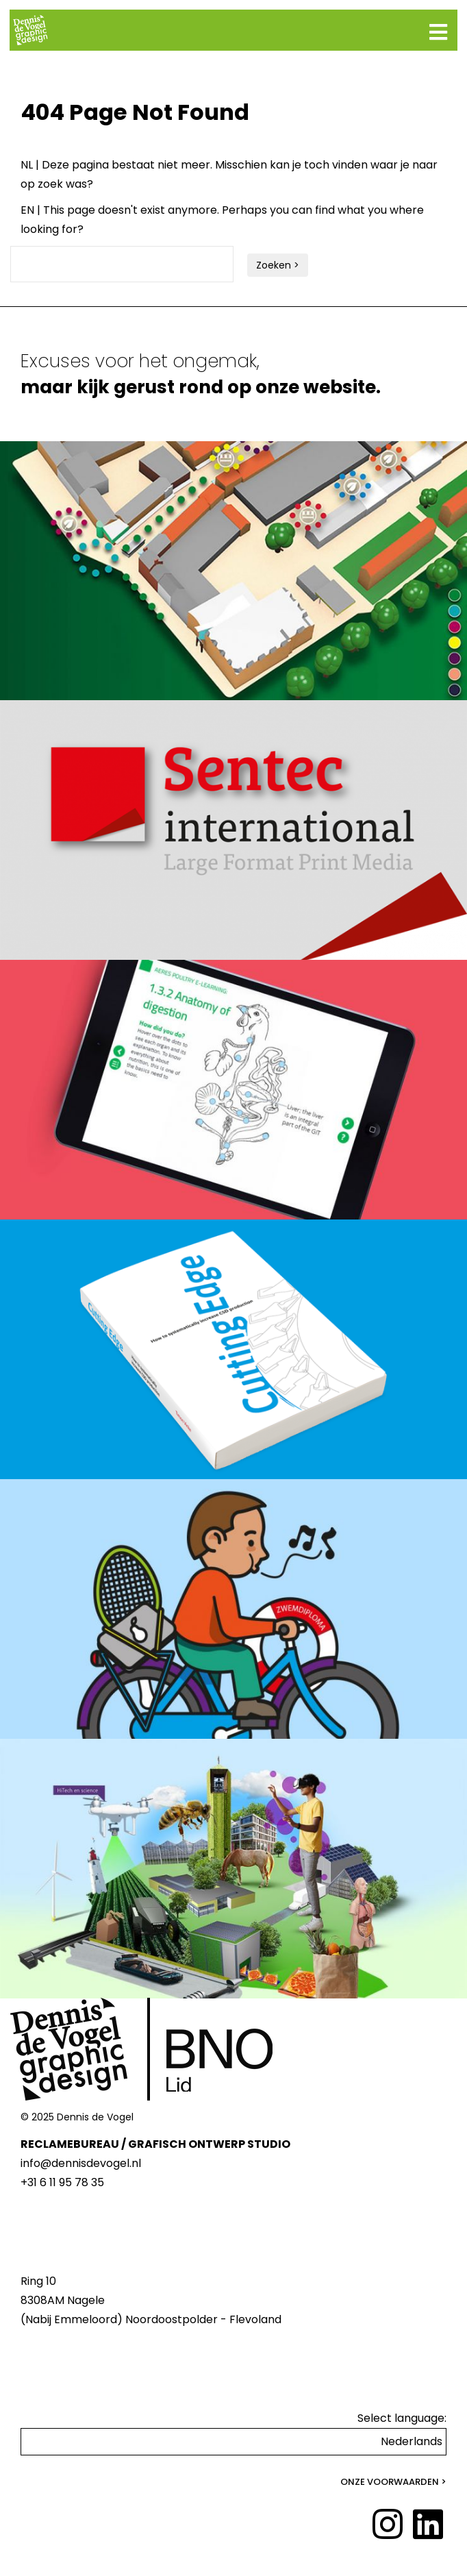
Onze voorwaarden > (393, 2481)
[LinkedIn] (428, 2525)
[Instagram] (388, 2525)
